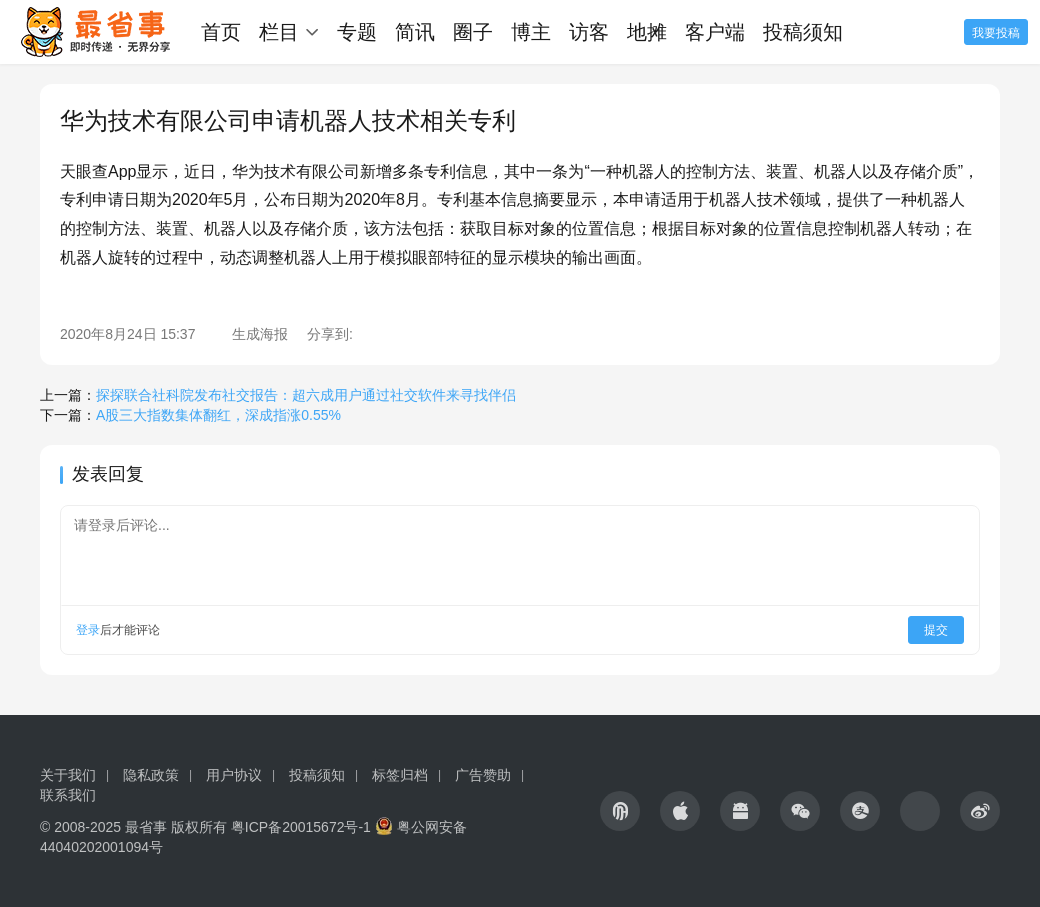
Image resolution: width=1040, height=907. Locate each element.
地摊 (647, 32)
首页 (221, 32)
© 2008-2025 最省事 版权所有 (133, 827)
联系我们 (68, 795)
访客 (589, 32)
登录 (88, 630)
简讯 (415, 32)
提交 (936, 630)
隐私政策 (151, 775)
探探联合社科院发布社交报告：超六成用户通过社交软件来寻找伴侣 (306, 395)
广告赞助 (483, 775)
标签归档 (400, 775)
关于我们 (68, 775)
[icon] (620, 811)
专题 (357, 32)
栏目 (279, 32)
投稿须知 (803, 32)
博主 (531, 32)
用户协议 (234, 775)
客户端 (715, 32)
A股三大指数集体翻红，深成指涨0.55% (218, 415)
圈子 (473, 32)
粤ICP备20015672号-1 (301, 827)
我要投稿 (996, 33)
